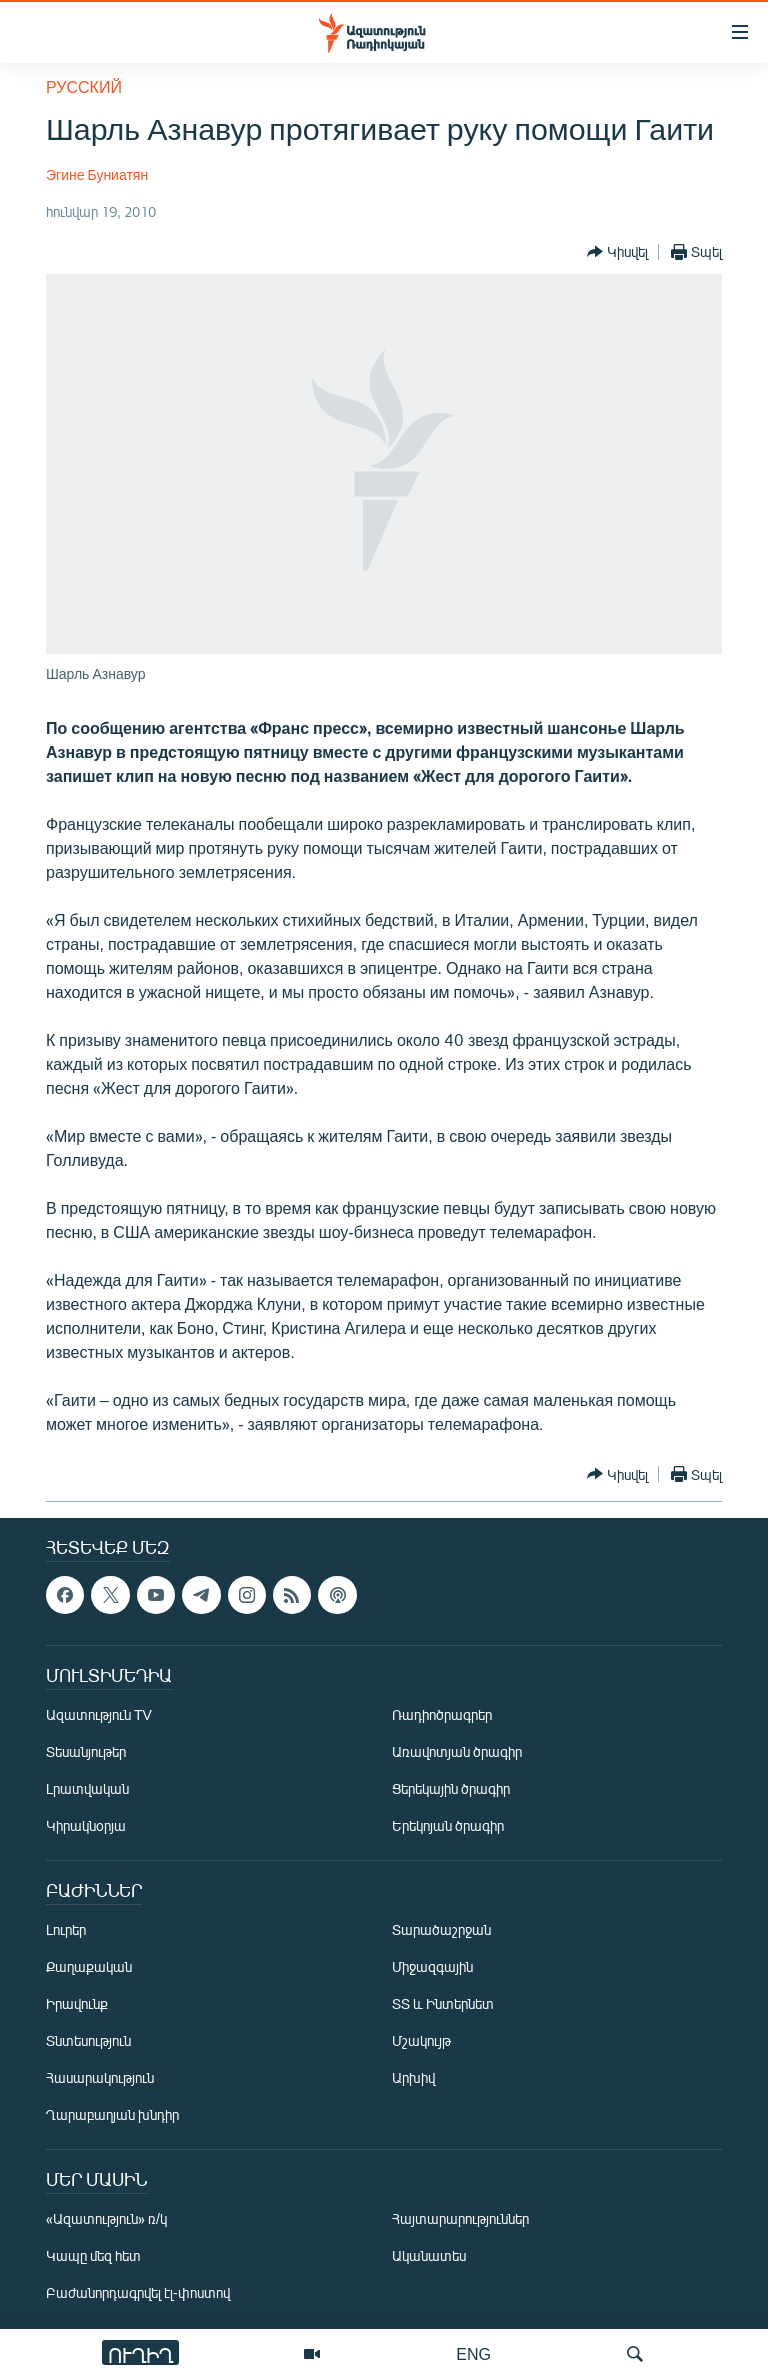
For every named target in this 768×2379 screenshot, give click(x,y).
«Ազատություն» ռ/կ (106, 2218)
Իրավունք (77, 2003)
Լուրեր (66, 1929)
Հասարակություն (100, 2077)
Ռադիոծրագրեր (442, 1714)
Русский (84, 86)
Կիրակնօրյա (86, 1825)
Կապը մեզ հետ (93, 2255)
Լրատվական (87, 1788)
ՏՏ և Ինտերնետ (443, 2003)
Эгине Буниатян (97, 174)
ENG (473, 2353)
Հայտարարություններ (460, 2218)
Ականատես (429, 2255)
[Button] (617, 252)
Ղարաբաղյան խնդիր (112, 2114)
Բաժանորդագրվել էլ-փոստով (138, 2292)
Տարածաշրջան (441, 1929)
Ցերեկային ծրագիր (451, 1788)
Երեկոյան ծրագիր (448, 1825)
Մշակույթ (421, 2040)
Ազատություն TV (99, 1714)
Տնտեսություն (88, 2040)
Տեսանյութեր (86, 1751)
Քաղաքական (89, 1966)
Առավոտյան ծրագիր (457, 1751)
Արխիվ (413, 2077)
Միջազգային (432, 1966)
